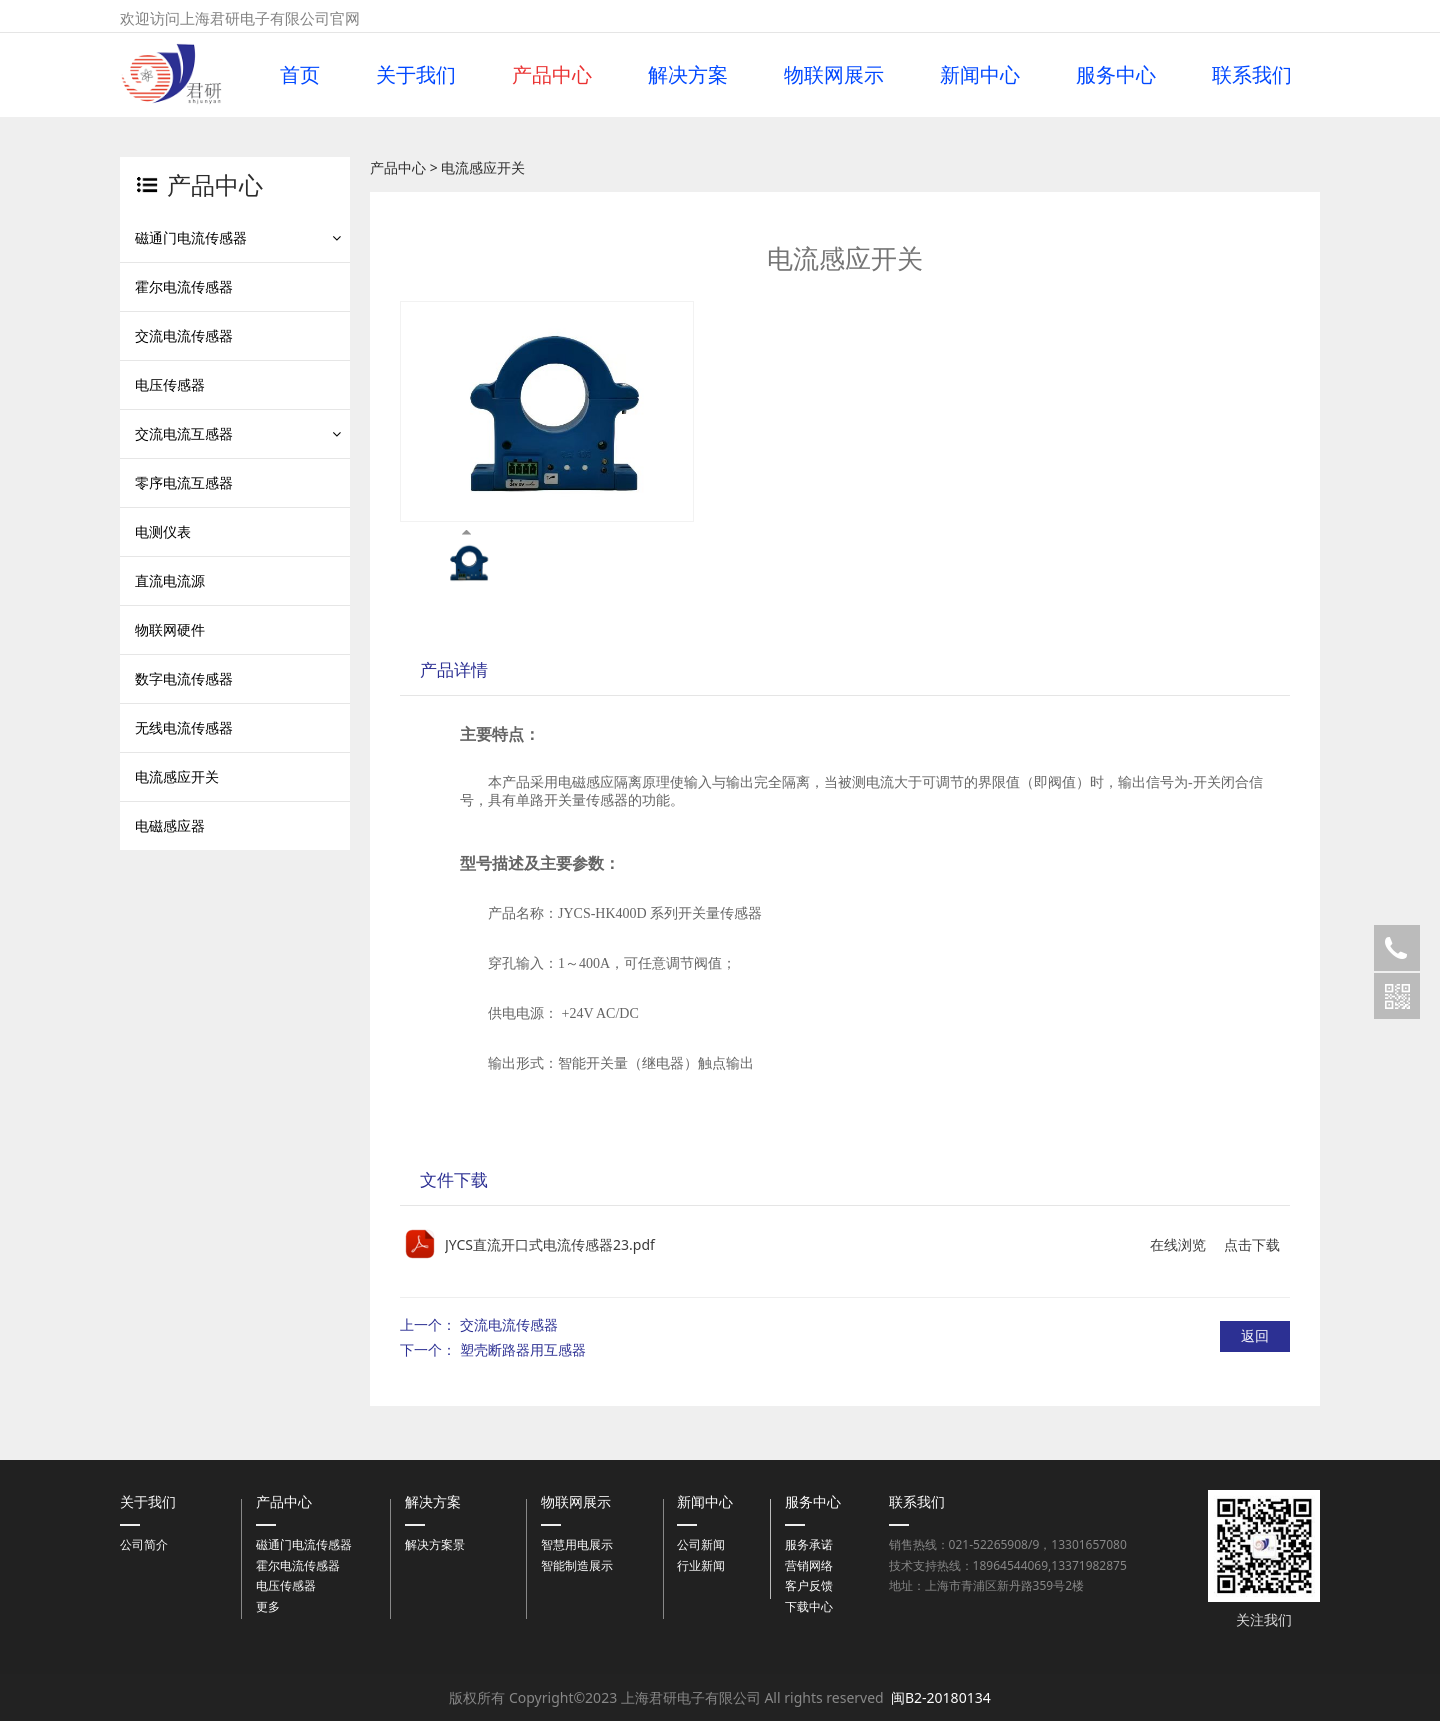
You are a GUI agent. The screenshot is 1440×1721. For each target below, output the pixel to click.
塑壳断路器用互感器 (523, 1349)
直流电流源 (170, 580)
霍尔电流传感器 (184, 286)
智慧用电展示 (577, 1544)
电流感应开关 (177, 776)
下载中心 (809, 1606)
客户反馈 (809, 1585)
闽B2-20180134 (941, 1697)
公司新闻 (701, 1544)
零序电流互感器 (184, 482)
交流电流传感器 (184, 335)
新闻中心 (980, 75)
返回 (1255, 1335)
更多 (268, 1606)
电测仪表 (163, 531)
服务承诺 (809, 1544)
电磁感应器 (170, 825)
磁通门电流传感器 (191, 237)
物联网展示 (834, 75)
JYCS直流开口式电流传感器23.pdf (550, 1244)
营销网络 (809, 1565)
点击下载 (1252, 1244)
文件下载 (454, 1179)
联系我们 (1252, 75)
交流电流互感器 (184, 433)
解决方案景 (435, 1544)
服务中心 (1116, 75)
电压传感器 (170, 384)
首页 (300, 75)
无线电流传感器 (184, 727)
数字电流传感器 (184, 678)
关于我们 (416, 75)
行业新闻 (701, 1565)
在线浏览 (1178, 1244)
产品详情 (454, 669)
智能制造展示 (577, 1565)
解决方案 (688, 75)
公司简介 (144, 1544)
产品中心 (552, 75)
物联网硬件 (170, 629)
